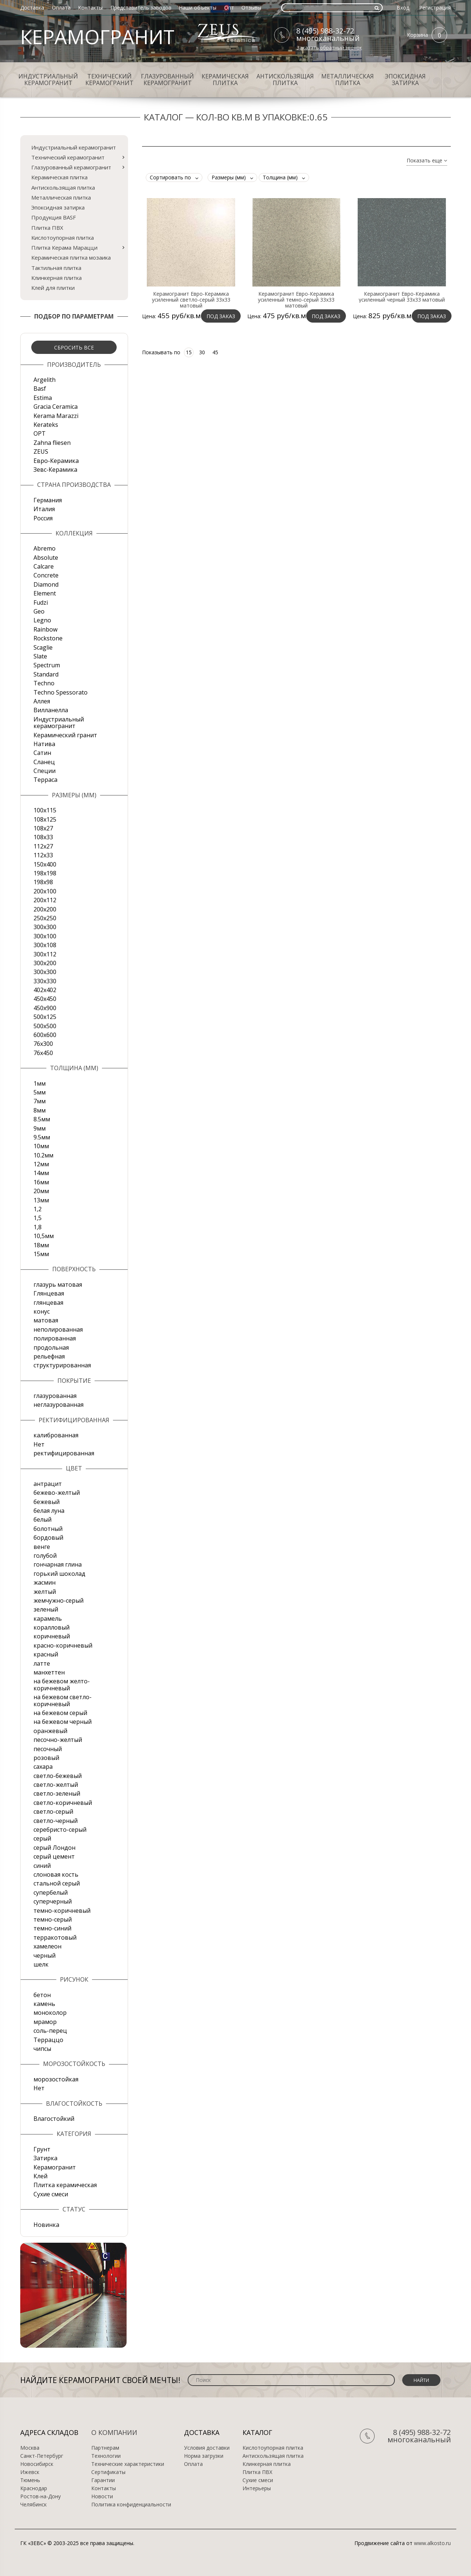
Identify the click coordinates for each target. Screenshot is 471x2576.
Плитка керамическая (65, 2185)
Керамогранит (54, 2167)
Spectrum (46, 665)
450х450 (44, 999)
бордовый (48, 1537)
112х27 (43, 846)
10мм (41, 1146)
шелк (41, 1964)
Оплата (61, 7)
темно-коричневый (62, 1910)
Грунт (41, 2149)
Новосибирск (36, 2464)
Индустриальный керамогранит (48, 79)
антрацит (47, 1484)
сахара (43, 1767)
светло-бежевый (57, 1776)
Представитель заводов (140, 7)
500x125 (44, 1017)
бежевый (46, 1502)
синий (42, 1866)
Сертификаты (108, 2472)
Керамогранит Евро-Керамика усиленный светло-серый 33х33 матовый (191, 300)
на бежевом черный (62, 1722)
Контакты (90, 7)
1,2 (37, 1209)
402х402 (44, 990)
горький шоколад (59, 1574)
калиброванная (55, 1435)
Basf (39, 388)
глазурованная (55, 1396)
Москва (29, 2448)
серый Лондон (54, 1848)
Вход (403, 7)
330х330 (44, 981)
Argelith (44, 380)
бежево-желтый (56, 1493)
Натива (44, 744)
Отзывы (251, 7)
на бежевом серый (60, 1713)
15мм (41, 1254)
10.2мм (43, 1155)
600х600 (44, 1035)
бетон (42, 1995)
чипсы (42, 2049)
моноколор (50, 2013)
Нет (39, 1444)
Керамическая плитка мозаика (71, 257)
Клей (40, 2176)
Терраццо (48, 2040)
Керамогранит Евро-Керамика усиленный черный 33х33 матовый (402, 297)
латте (41, 1663)
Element (44, 593)
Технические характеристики (127, 2464)
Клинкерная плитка (56, 277)
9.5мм (41, 1137)
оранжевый (50, 1731)
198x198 (44, 873)
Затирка (45, 2158)
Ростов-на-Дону (40, 2496)
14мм (41, 1173)
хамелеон (47, 1946)
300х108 (44, 945)
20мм (41, 1191)
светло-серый (53, 1811)
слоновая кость (55, 1874)
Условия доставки (207, 2448)
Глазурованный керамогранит (167, 79)
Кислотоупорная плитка (62, 237)
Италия (44, 509)
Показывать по (161, 352)
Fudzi (40, 602)
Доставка (32, 7)
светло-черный (55, 1821)
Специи (44, 771)
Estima (42, 398)
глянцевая (48, 1302)
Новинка (46, 2225)
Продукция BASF (53, 217)
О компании (114, 2432)
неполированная (58, 1329)
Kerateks (45, 425)
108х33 (43, 837)
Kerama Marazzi (55, 416)
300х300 (44, 972)
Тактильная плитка (56, 267)
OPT (39, 433)
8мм (39, 1110)
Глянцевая (48, 1293)
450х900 (44, 1008)
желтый (44, 1592)
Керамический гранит (65, 735)
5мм (39, 1092)
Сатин (42, 753)
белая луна (48, 1511)
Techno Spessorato (60, 692)
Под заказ (220, 316)
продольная (51, 1347)
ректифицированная (63, 1453)
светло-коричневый (62, 1803)
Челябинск (33, 2505)
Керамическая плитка (225, 79)
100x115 (44, 810)
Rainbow (45, 629)
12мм (41, 1164)
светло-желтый (55, 1785)
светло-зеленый (56, 1793)
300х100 (44, 936)
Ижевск (29, 2472)
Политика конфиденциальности (131, 2505)
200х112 (44, 900)
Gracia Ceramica (55, 407)
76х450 (43, 1053)
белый (42, 1519)
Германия (47, 500)
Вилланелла (50, 710)
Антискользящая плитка (285, 79)
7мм (39, 1101)
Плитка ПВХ (47, 227)
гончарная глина (57, 1564)
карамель (47, 1618)
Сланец (44, 762)
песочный (47, 1749)
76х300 (43, 1044)
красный (45, 1654)
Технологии (106, 2456)
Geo (39, 611)
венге (41, 1547)
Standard (46, 674)
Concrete (46, 575)
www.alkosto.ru (432, 2543)
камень (44, 2004)
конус (41, 1311)
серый (42, 1838)
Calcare (43, 566)
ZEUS (40, 451)
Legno (42, 620)
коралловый (51, 1627)
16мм (41, 1182)
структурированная (62, 1365)
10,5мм (43, 1236)
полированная (54, 1338)
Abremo (44, 548)
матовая (45, 1320)
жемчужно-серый (58, 1600)
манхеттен (49, 1672)
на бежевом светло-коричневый (62, 1700)
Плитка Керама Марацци (64, 247)
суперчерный (52, 1901)
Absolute (45, 557)
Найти (421, 2380)
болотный (48, 1529)
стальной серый (56, 1883)
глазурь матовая (57, 1284)
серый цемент (54, 1856)
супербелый (50, 1892)
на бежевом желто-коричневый (61, 1684)
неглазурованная (58, 1405)
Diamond (46, 584)
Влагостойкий (53, 2119)
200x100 (44, 891)
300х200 (44, 963)
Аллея (41, 701)
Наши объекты (197, 7)
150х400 (44, 864)
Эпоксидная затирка (405, 79)
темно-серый (52, 1919)
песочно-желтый (57, 1740)
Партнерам (105, 2448)
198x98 (43, 882)
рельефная (49, 1356)
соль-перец (50, 2031)
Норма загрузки (203, 2456)
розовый (46, 1758)
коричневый (51, 1636)
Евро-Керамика (56, 461)
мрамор (45, 2022)
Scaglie (43, 647)
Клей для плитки (53, 287)
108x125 (44, 819)
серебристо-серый (59, 1829)
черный (44, 1955)
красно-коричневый (62, 1645)
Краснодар (33, 2488)
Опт (229, 7)
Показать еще (427, 161)
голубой (45, 1555)
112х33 (43, 855)
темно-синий (52, 1928)
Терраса (45, 780)
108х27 (43, 828)
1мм (39, 1083)
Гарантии (103, 2480)
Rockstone (48, 638)
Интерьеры (256, 2488)
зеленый (45, 1609)
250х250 (44, 918)
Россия (43, 518)
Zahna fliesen (52, 443)
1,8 (37, 1227)
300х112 (44, 954)
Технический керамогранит (109, 79)
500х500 (44, 1026)
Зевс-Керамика (55, 469)
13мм (41, 1200)
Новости (102, 2496)
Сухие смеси (50, 2194)
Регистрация (435, 7)
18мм (41, 1245)
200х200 (44, 909)
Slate (40, 656)
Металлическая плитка (347, 79)
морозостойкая (55, 2079)
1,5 (37, 1218)
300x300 (44, 927)
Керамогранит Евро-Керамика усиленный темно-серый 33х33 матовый (296, 300)
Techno (43, 683)
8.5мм (41, 1119)
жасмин (44, 1582)
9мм (39, 1128)
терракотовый (55, 1937)
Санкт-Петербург (41, 2456)
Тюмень (30, 2480)
